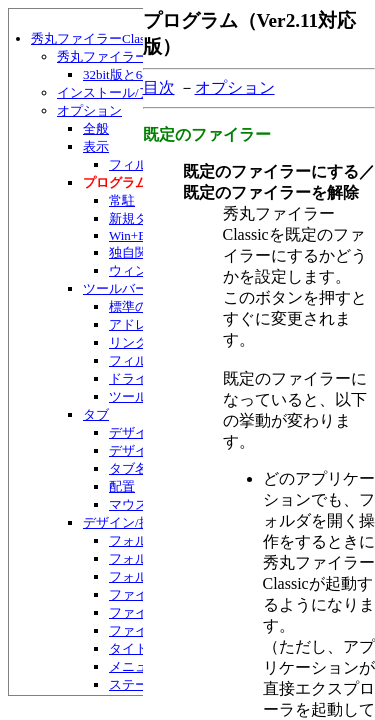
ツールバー (115, 288)
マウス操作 (141, 504)
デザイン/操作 (124, 522)
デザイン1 (138, 432)
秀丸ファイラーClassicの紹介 (141, 56)
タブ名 (128, 468)
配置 (122, 486)
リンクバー (141, 342)
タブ (96, 414)
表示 (96, 146)
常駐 (122, 200)
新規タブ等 (141, 218)
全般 (96, 128)
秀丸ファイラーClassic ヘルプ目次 (134, 38)
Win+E (127, 235)
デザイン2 (138, 450)
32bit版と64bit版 (129, 74)
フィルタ (135, 164)
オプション (89, 110)
